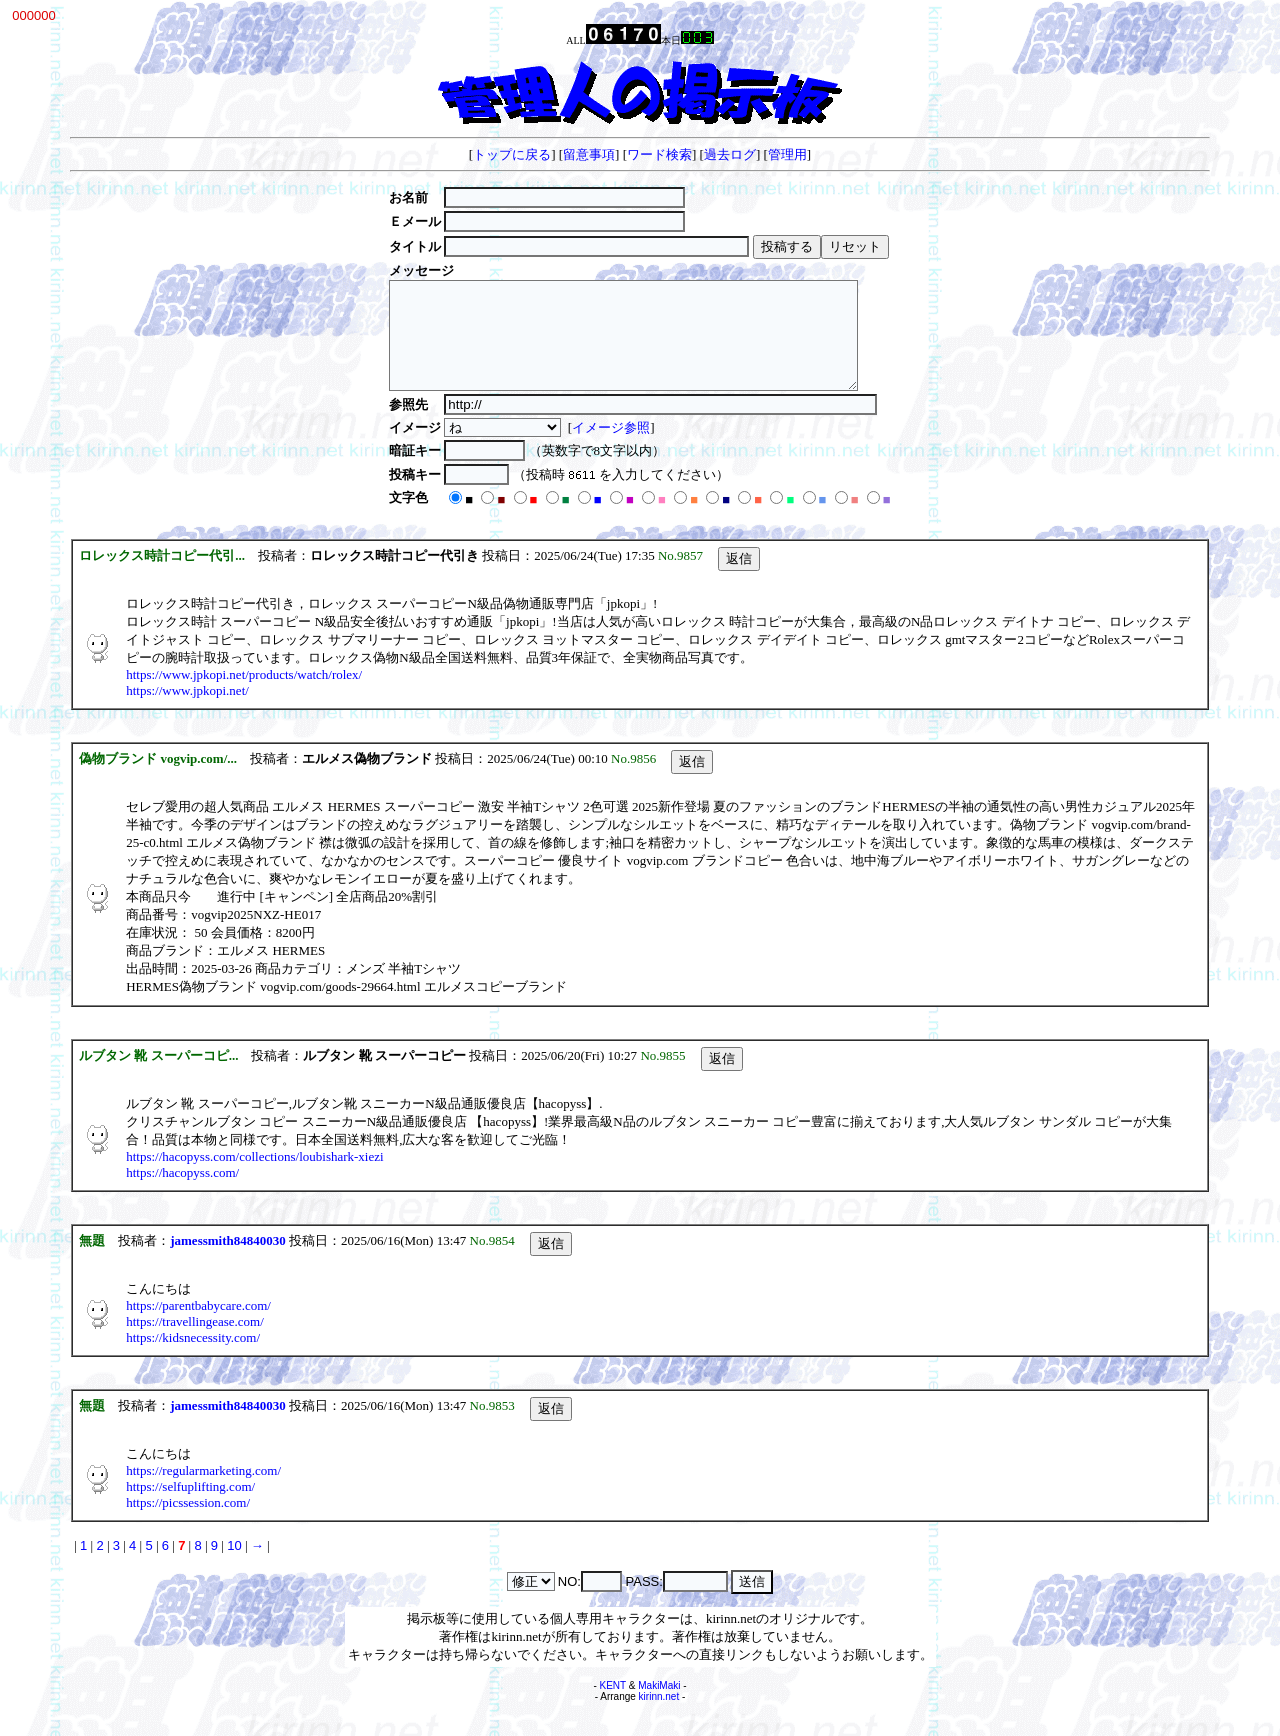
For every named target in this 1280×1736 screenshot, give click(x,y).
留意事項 (589, 154)
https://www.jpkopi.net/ (187, 711)
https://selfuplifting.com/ (190, 1507)
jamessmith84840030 (228, 1261)
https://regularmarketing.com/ (203, 1491)
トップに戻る (512, 154)
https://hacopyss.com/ (182, 1193)
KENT (613, 1706)
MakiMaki (659, 1706)
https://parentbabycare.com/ (198, 1326)
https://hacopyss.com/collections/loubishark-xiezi (254, 1177)
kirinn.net (659, 1717)
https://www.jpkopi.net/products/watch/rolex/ (244, 695)
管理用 (787, 154)
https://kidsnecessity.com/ (193, 1358)
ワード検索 (659, 154)
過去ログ (730, 154)
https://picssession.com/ (188, 1523)
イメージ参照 (602, 448)
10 (234, 1566)
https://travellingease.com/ (195, 1342)
